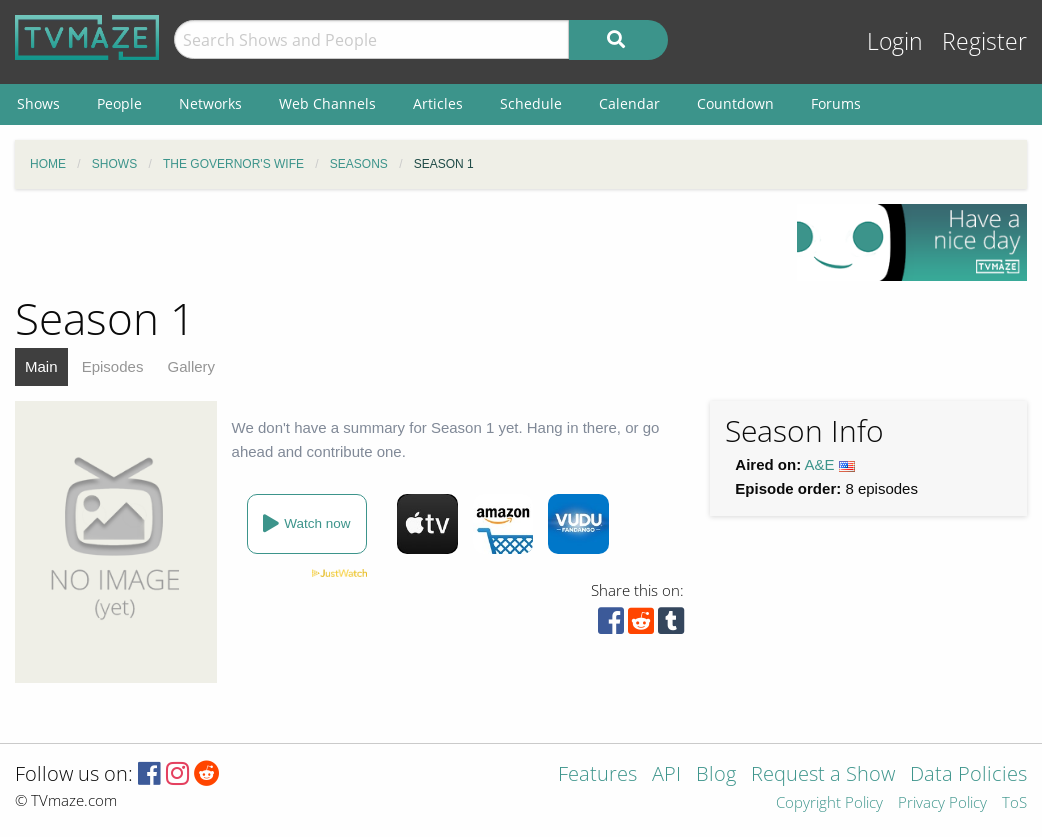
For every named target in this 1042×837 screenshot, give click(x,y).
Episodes (113, 366)
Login (895, 41)
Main (41, 366)
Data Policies (968, 775)
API (666, 775)
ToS (1014, 803)
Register (984, 41)
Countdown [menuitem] (735, 103)
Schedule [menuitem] (531, 103)
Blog (716, 775)
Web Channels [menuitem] (327, 103)
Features (597, 775)
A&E (820, 464)
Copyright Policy (829, 803)
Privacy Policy (942, 803)
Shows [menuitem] (38, 103)
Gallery (192, 366)
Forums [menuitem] (836, 103)
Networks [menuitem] (210, 103)
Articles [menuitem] (438, 103)
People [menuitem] (119, 103)
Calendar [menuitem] (629, 103)
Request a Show (823, 775)
